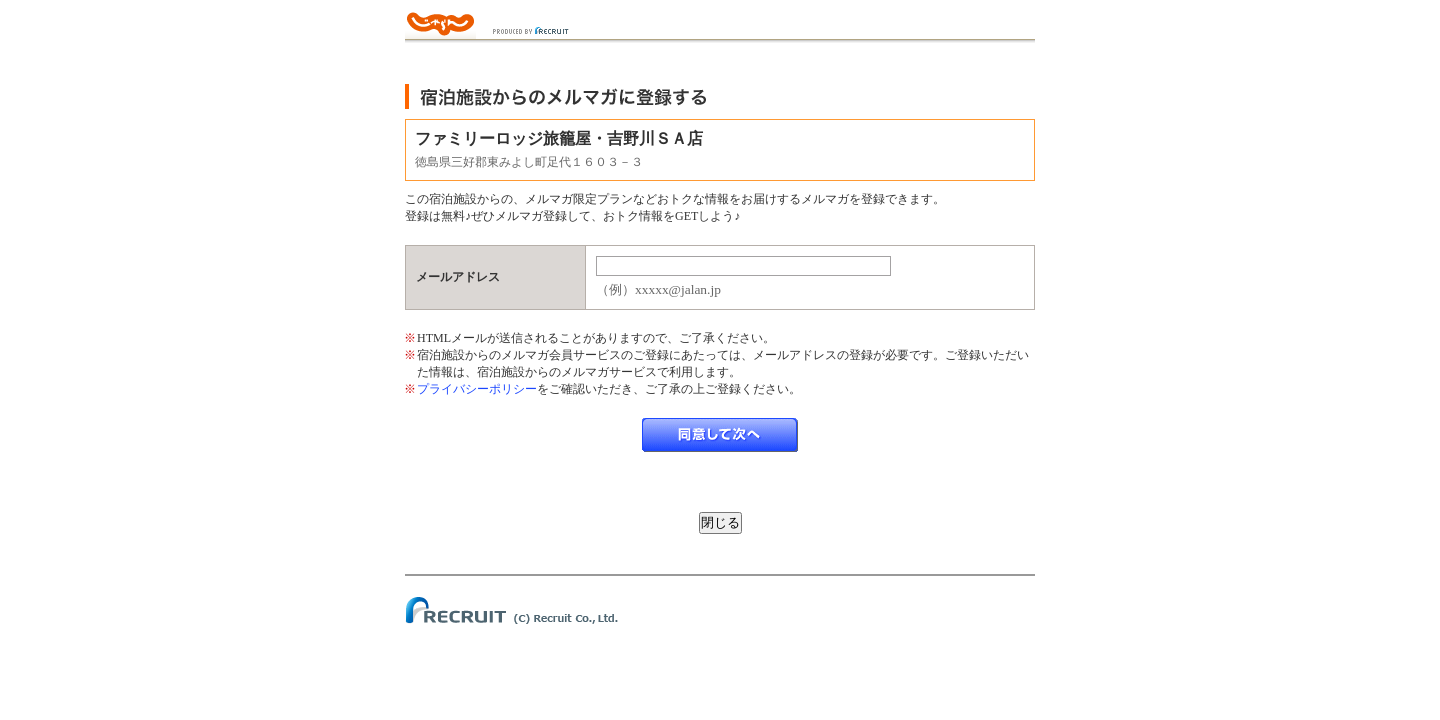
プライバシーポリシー (477, 389)
